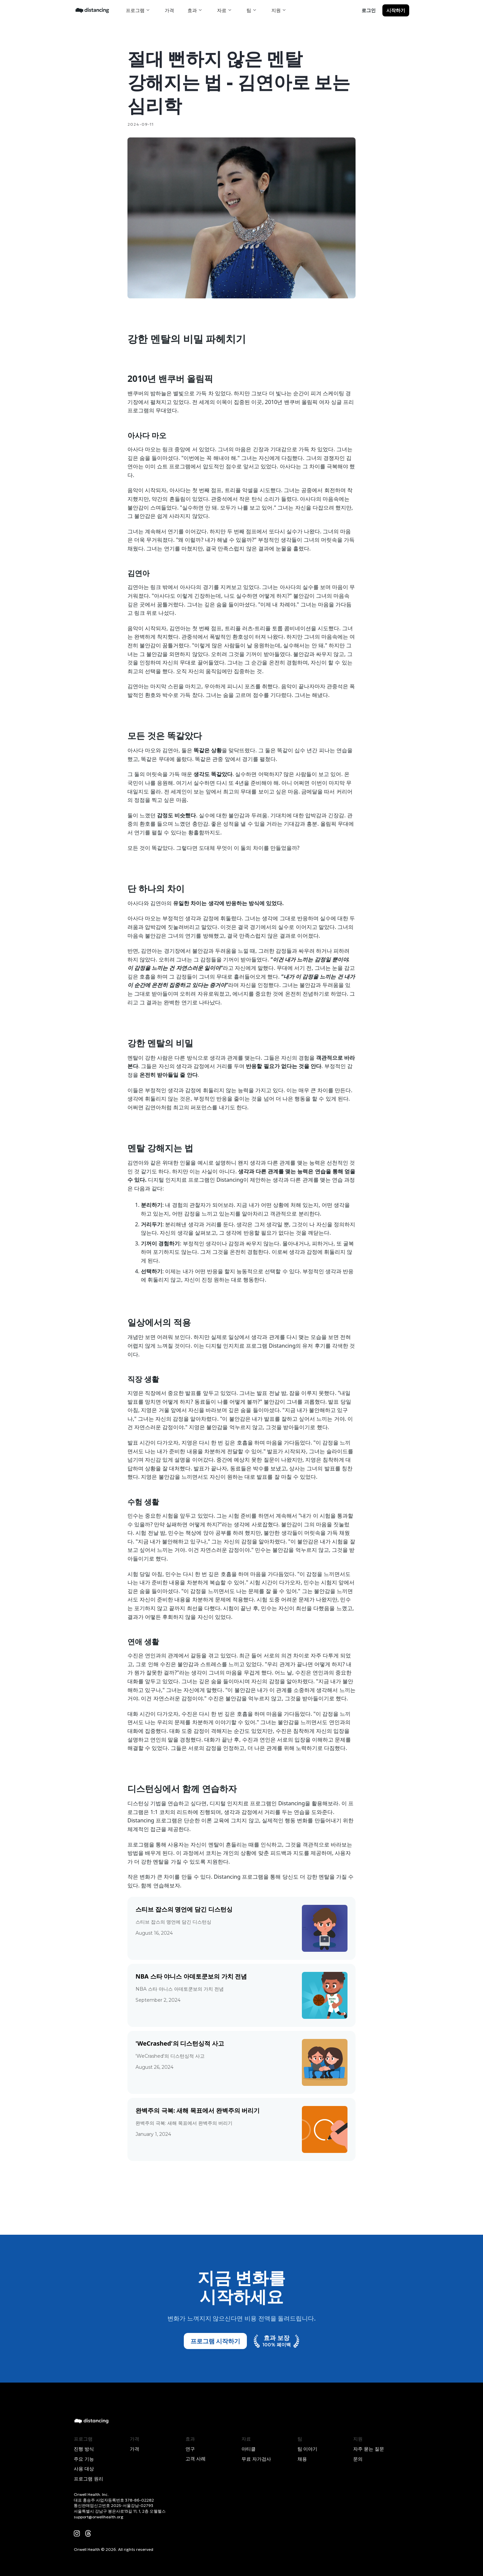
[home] (92, 10)
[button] (138, 10)
